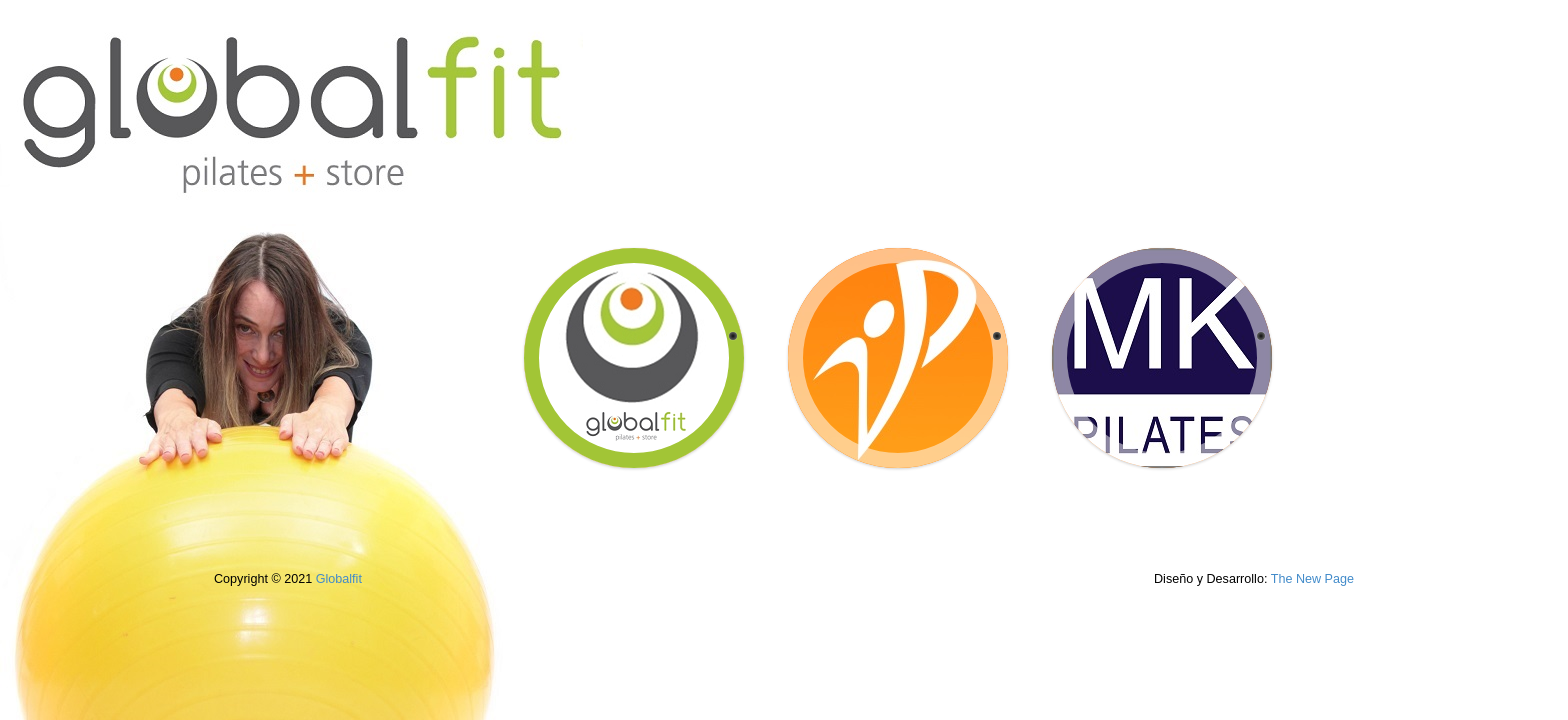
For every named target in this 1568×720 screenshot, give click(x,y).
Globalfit (339, 579)
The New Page (1312, 579)
